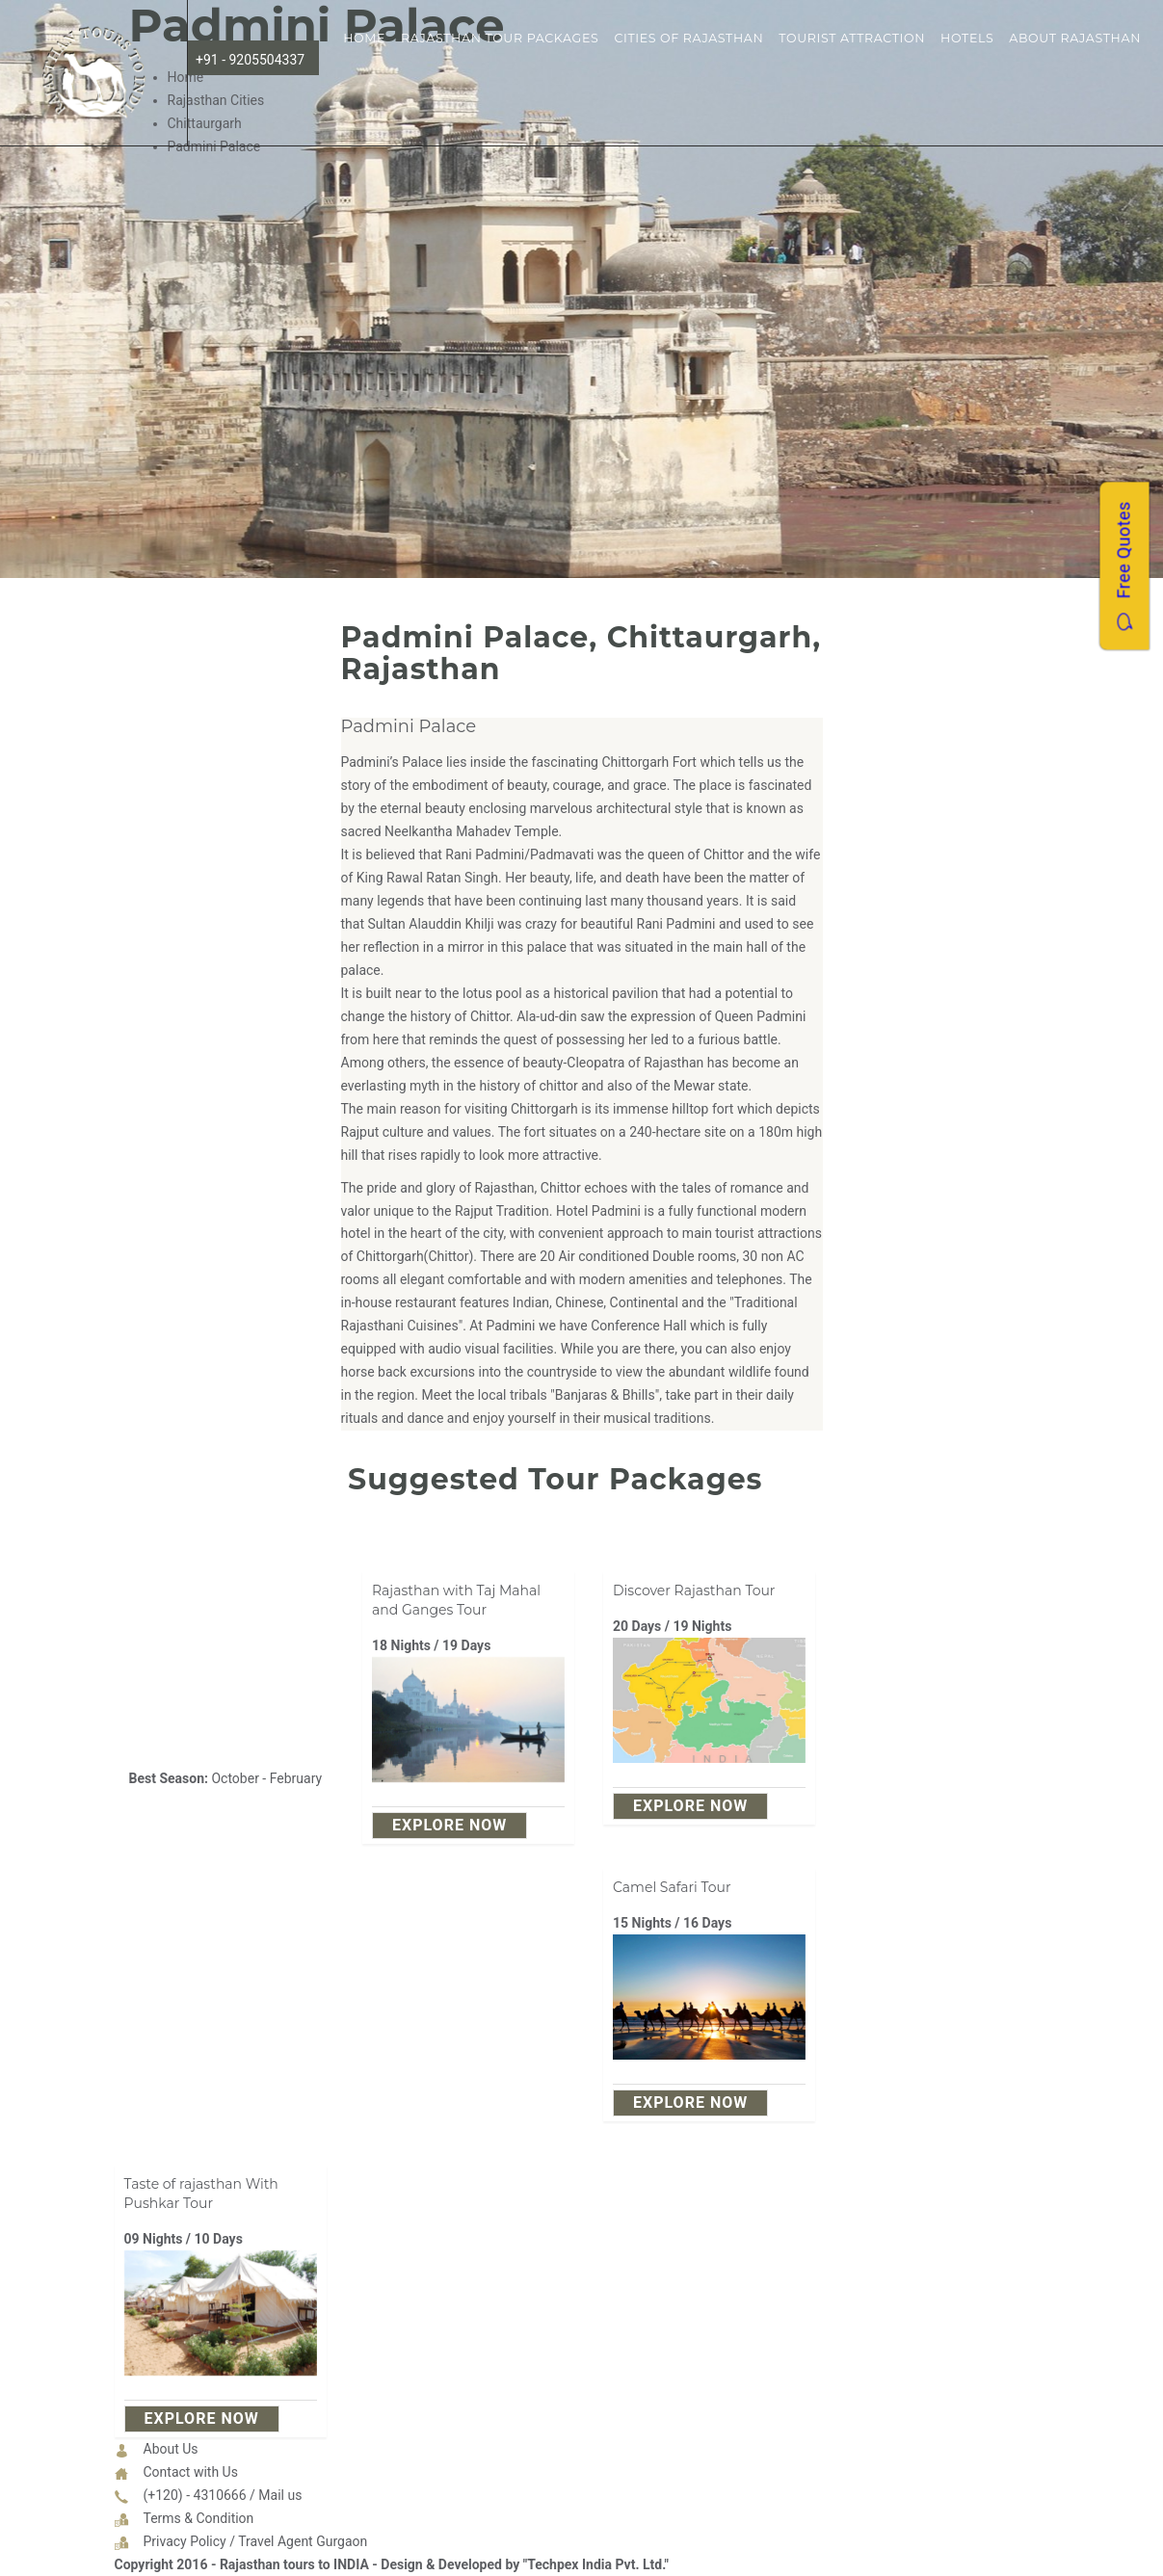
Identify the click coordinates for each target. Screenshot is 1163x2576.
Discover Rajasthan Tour (694, 1590)
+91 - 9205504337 (250, 59)
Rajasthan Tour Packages (499, 38)
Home (364, 38)
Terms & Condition (199, 2518)
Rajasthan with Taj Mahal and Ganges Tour (456, 1600)
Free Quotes (1124, 565)
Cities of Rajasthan (688, 38)
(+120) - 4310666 (195, 2495)
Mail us (280, 2495)
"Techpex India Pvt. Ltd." (596, 2564)
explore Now (449, 1825)
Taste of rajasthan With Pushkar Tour (201, 2193)
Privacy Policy (185, 2541)
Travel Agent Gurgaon (302, 2541)
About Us (171, 2449)
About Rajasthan (1075, 38)
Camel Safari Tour (672, 1887)
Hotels (966, 38)
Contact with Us (191, 2472)
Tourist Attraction (852, 38)
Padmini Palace (409, 726)
